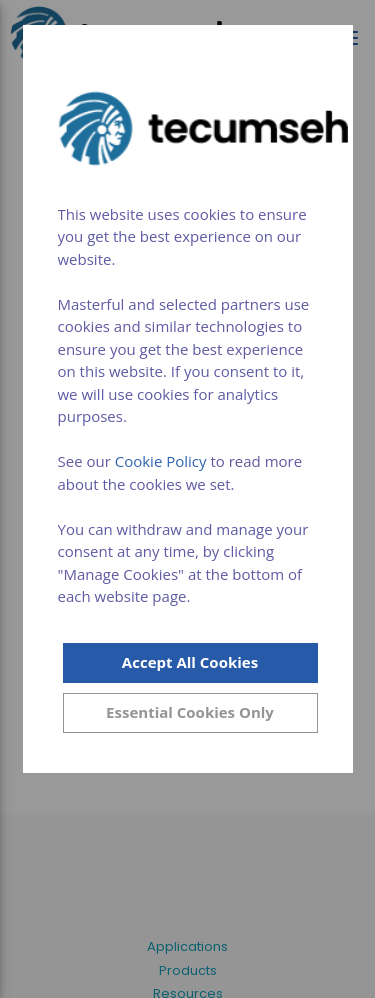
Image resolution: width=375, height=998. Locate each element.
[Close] (190, 713)
